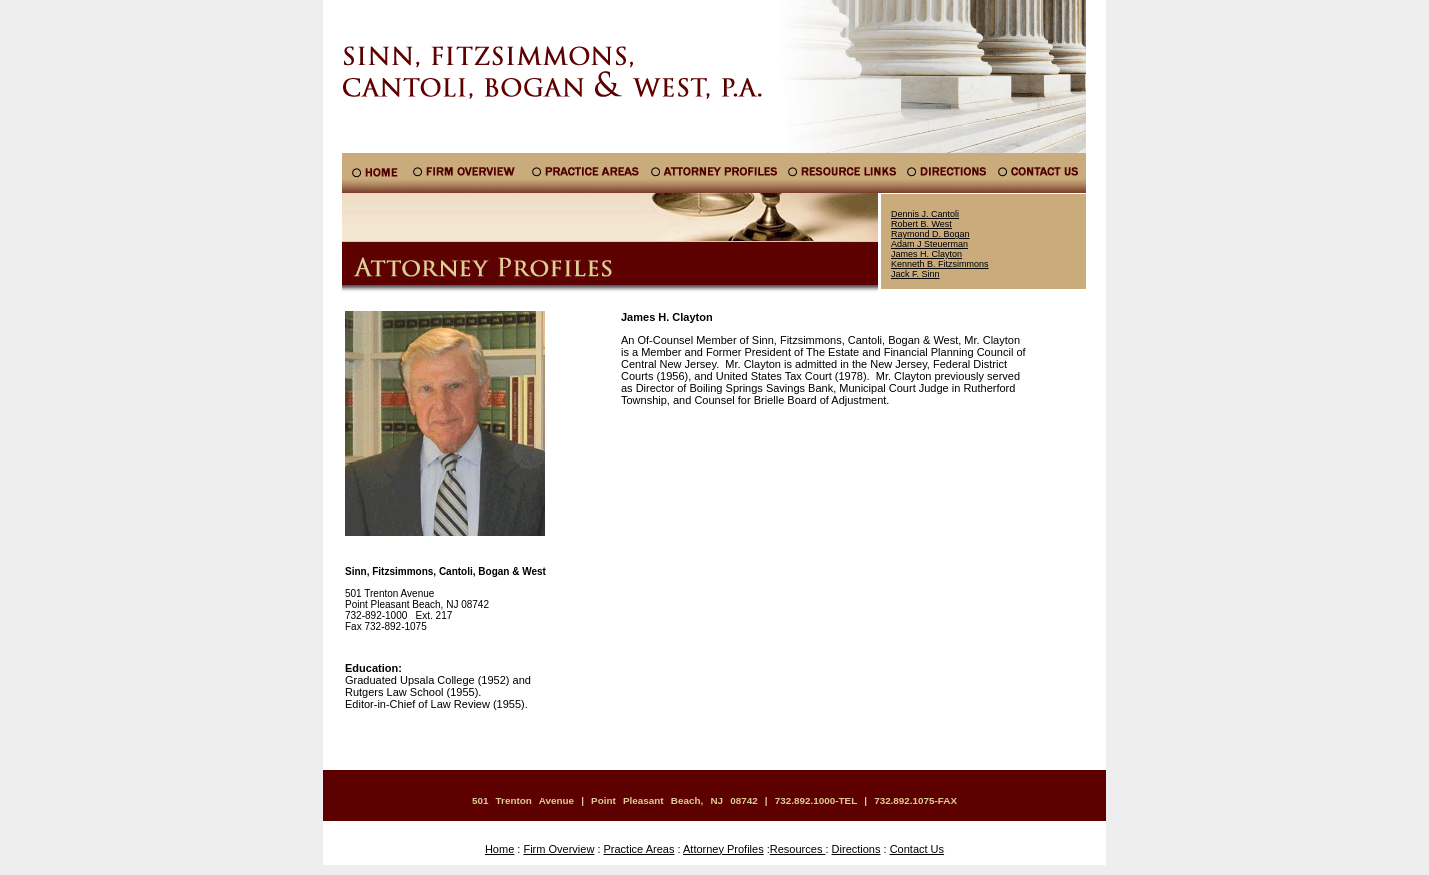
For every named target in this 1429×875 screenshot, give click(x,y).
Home (499, 849)
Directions (856, 849)
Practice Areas (639, 849)
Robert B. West (921, 224)
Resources (798, 849)
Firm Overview (558, 849)
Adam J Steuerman (929, 244)
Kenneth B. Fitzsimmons (940, 264)
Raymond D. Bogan (930, 234)
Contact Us (917, 849)
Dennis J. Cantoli (925, 214)
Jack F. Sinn (915, 274)
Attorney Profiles (723, 849)
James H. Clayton (926, 254)
